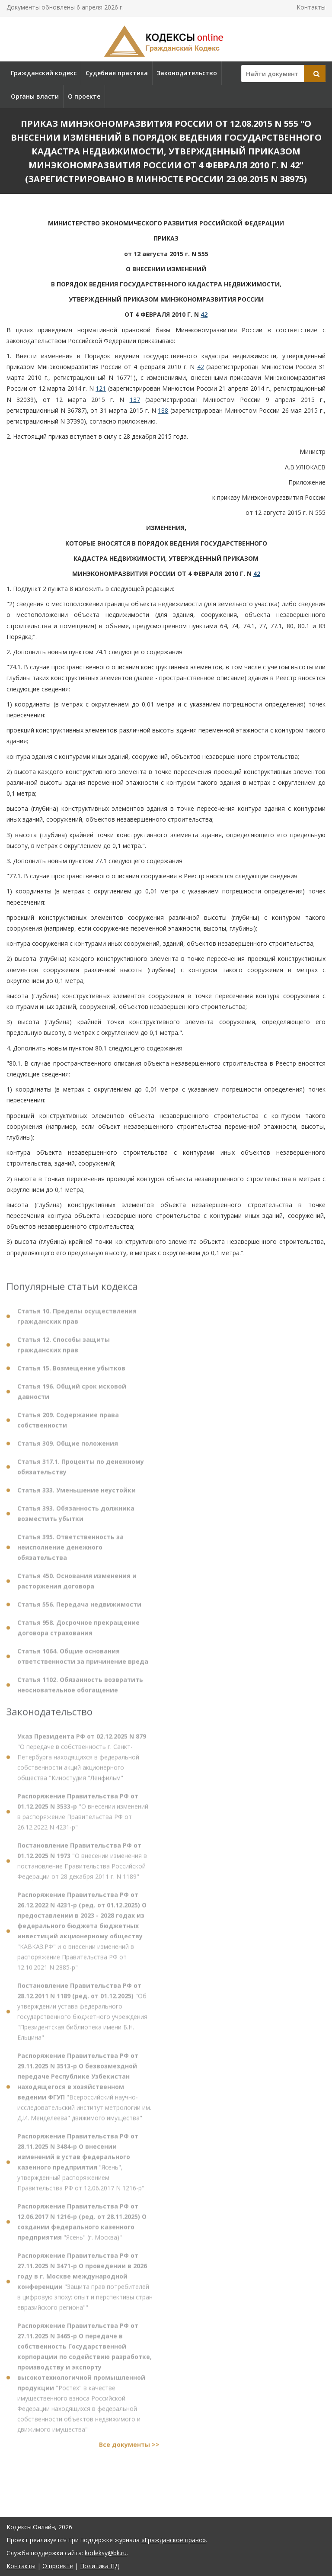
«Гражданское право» (173, 2540)
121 (101, 388)
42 (204, 314)
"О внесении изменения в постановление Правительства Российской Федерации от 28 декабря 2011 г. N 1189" (82, 1865)
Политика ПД (99, 2566)
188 (163, 410)
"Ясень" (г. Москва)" (82, 2226)
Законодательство (187, 73)
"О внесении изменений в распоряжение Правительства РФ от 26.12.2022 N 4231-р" (82, 1816)
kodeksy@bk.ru (106, 2553)
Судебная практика (117, 73)
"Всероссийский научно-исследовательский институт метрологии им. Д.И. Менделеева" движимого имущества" (84, 2091)
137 (135, 399)
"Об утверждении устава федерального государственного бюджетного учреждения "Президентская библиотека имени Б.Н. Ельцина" (82, 2016)
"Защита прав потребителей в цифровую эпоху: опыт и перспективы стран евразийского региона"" (85, 2286)
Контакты (311, 7)
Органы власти (35, 96)
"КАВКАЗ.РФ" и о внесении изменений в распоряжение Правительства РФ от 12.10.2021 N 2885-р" (82, 1935)
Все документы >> (129, 2449)
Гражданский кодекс (44, 73)
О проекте (84, 96)
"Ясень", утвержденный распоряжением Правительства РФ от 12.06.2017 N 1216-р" (80, 2166)
